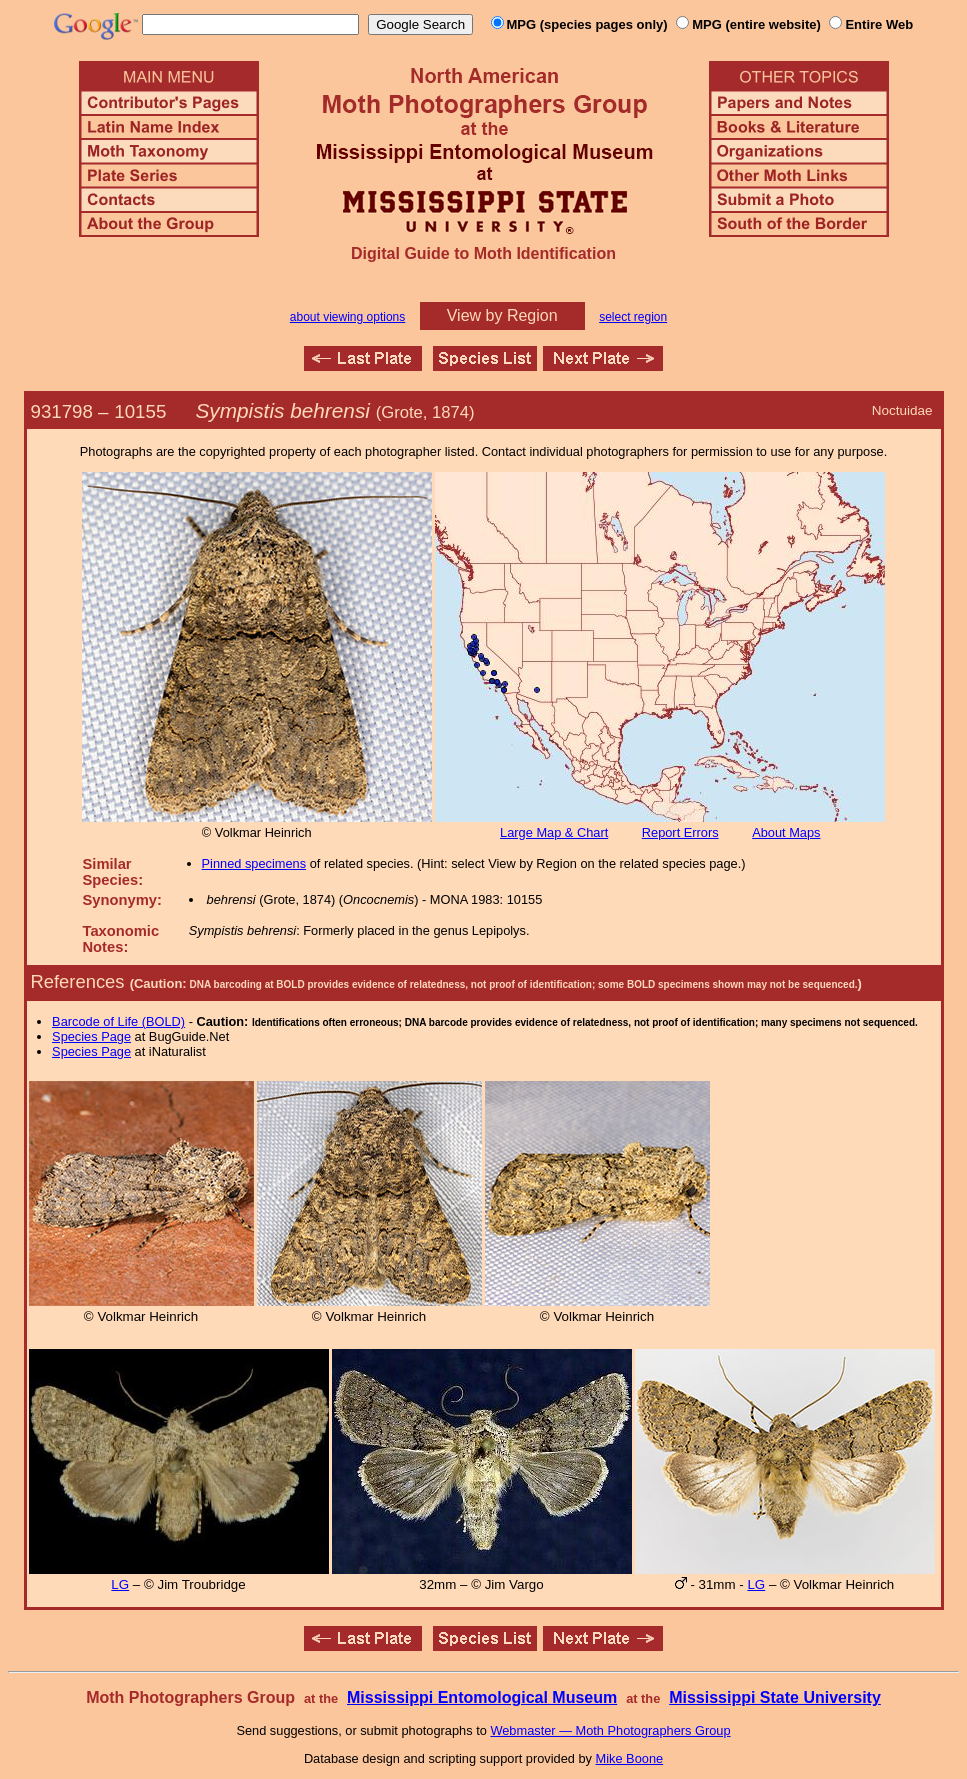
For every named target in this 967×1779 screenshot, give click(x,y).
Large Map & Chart (554, 832)
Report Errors (680, 832)
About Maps (786, 832)
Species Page (91, 1036)
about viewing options (347, 317)
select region (633, 317)
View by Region (502, 315)
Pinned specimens (254, 863)
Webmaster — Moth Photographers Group (610, 1730)
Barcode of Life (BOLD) (118, 1021)
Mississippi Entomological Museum (482, 1697)
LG (120, 1584)
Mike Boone (630, 1758)
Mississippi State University (775, 1697)
